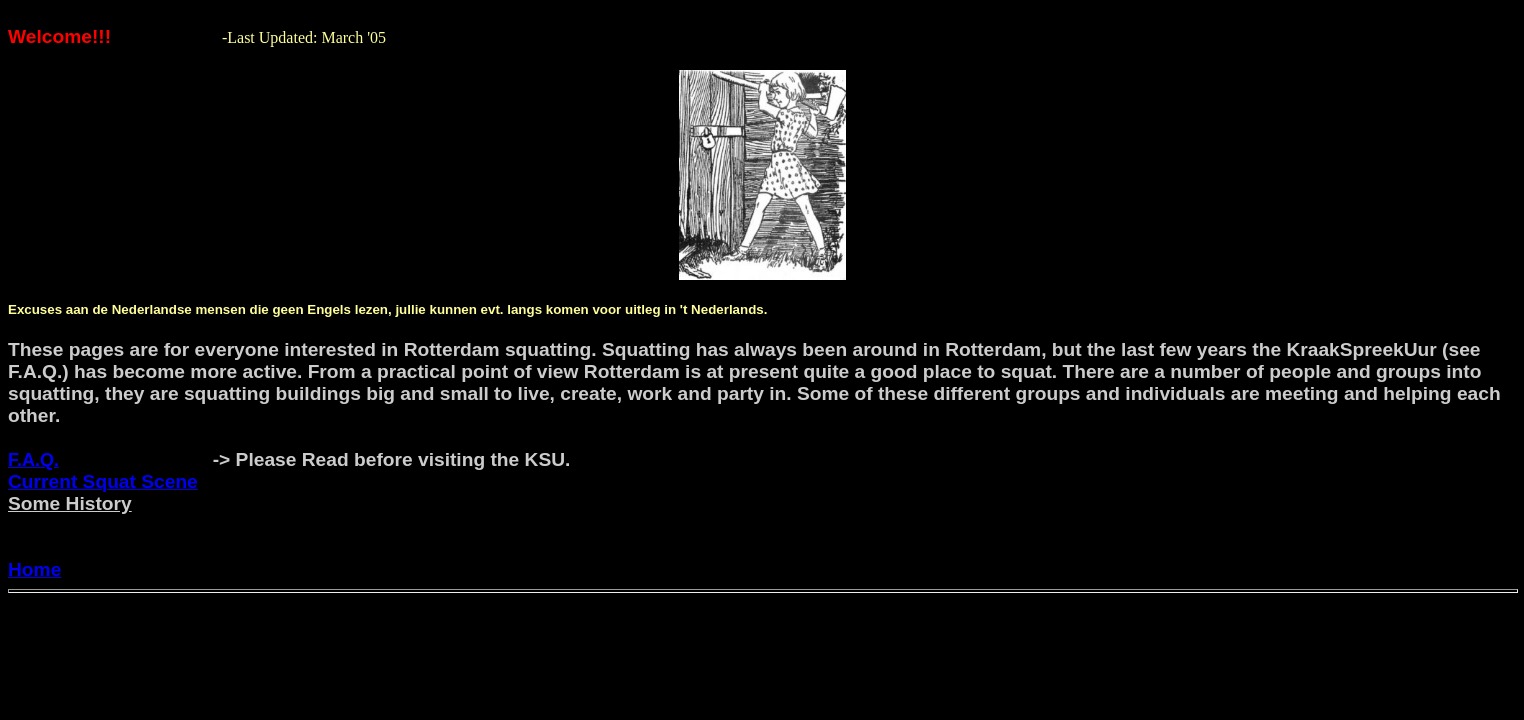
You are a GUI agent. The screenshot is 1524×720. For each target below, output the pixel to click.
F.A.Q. (33, 460)
